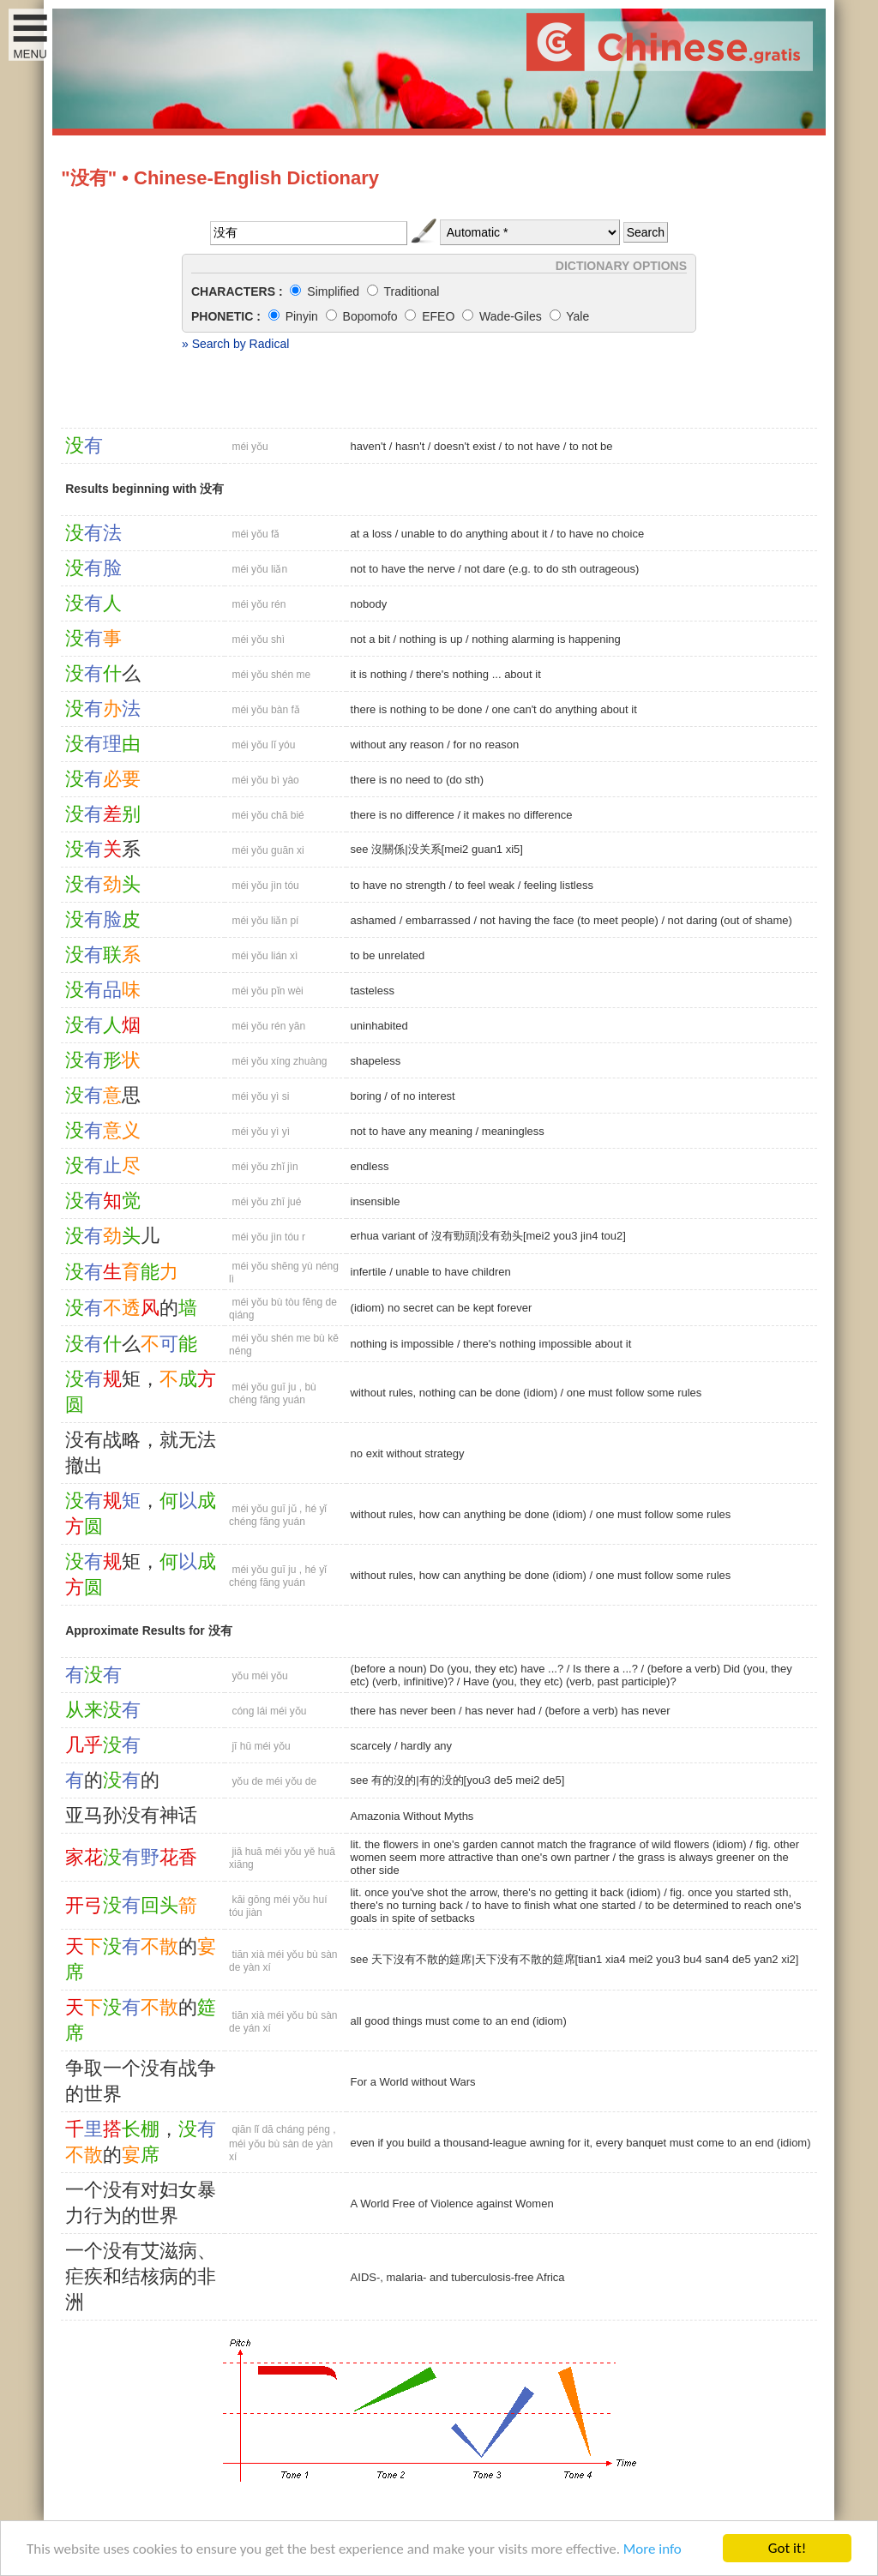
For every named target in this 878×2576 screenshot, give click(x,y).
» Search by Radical (235, 344)
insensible (375, 1201)
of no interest (423, 1096)
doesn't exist (465, 446)
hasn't (409, 446)
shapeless (376, 1060)
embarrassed (438, 920)
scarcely (371, 1745)
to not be (591, 446)
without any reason (397, 744)
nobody (369, 603)
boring (366, 1096)
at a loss (371, 533)
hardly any (426, 1745)
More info (652, 2549)
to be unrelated (388, 955)
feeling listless (558, 885)
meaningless (513, 1131)
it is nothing (379, 674)
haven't (369, 446)
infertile (369, 1271)
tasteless (372, 990)
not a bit (370, 639)
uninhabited (379, 1025)
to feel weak (484, 885)
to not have (532, 446)
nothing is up (431, 639)
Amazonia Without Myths (412, 1816)
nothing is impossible (402, 1343)
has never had (500, 1710)
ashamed (373, 920)
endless (370, 1166)
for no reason (487, 744)
